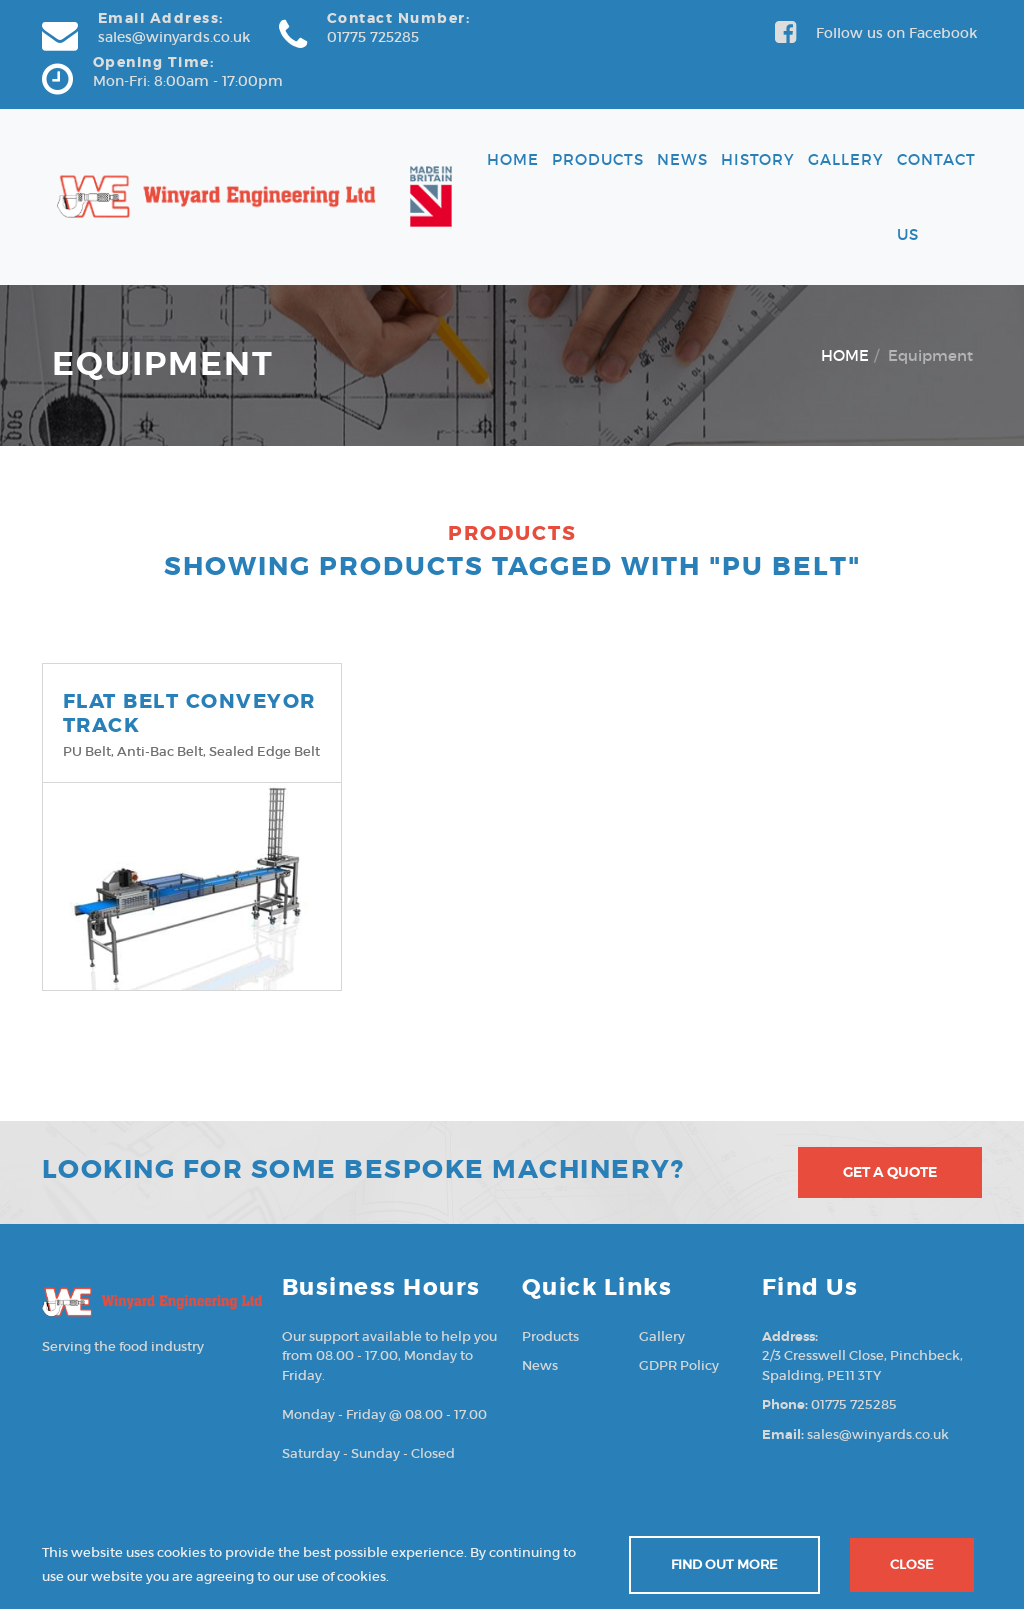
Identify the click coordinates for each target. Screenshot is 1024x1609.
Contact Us (936, 197)
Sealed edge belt (264, 751)
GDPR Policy (679, 1365)
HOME (845, 355)
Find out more (724, 1564)
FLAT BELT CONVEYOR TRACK (189, 713)
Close (912, 1564)
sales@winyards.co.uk (174, 37)
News (682, 159)
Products (598, 159)
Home (513, 159)
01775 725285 (373, 37)
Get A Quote (890, 1172)
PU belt (87, 751)
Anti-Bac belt (160, 751)
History (758, 159)
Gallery (846, 159)
